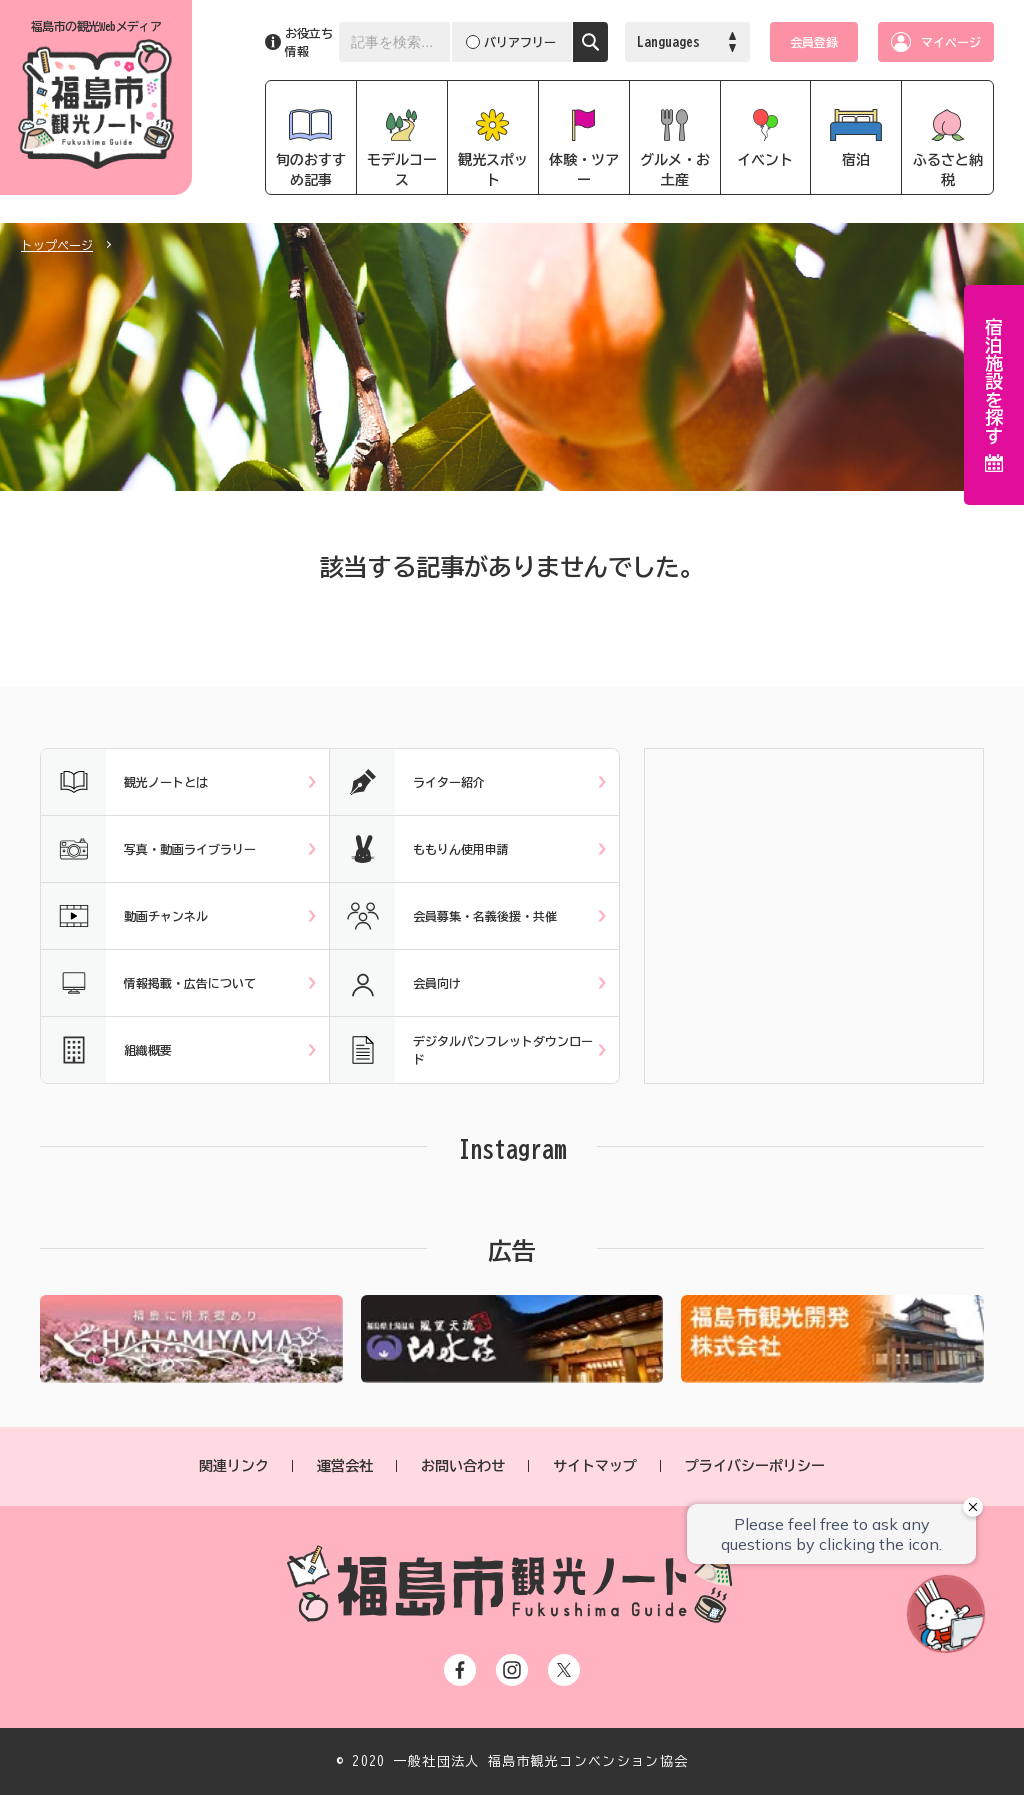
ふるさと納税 (948, 170)
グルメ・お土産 (675, 170)
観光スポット (493, 170)
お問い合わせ (463, 1466)
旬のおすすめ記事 (311, 170)
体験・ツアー (584, 170)
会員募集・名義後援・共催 (443, 916)
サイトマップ (595, 1466)
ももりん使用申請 (419, 849)
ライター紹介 (407, 782)
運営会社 (345, 1466)
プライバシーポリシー (755, 1466)
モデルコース (402, 170)
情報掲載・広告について (148, 983)
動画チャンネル (124, 916)
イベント (765, 160)
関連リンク (234, 1466)
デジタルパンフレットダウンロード (461, 1050)
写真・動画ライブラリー (148, 849)
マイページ (951, 42)
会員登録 (814, 42)
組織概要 (106, 1050)
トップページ (57, 245)
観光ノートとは (124, 782)
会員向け (395, 983)
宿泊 (856, 160)
